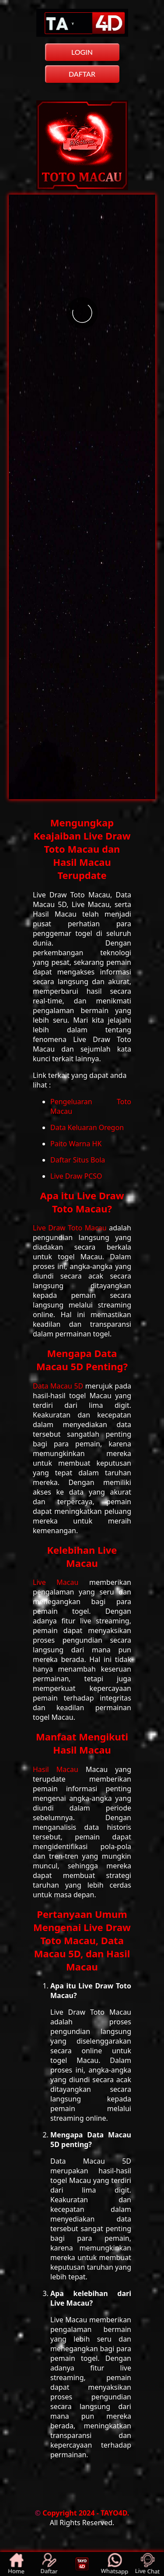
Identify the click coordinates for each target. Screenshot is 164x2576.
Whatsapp (115, 2564)
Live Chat (147, 2564)
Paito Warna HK (75, 1143)
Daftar (49, 2564)
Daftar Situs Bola (77, 1160)
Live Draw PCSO (76, 1176)
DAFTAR (82, 74)
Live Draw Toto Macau (71, 1228)
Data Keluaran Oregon (87, 1127)
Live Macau (61, 1582)
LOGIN (82, 52)
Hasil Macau (59, 1769)
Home (16, 2564)
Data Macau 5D (59, 1386)
